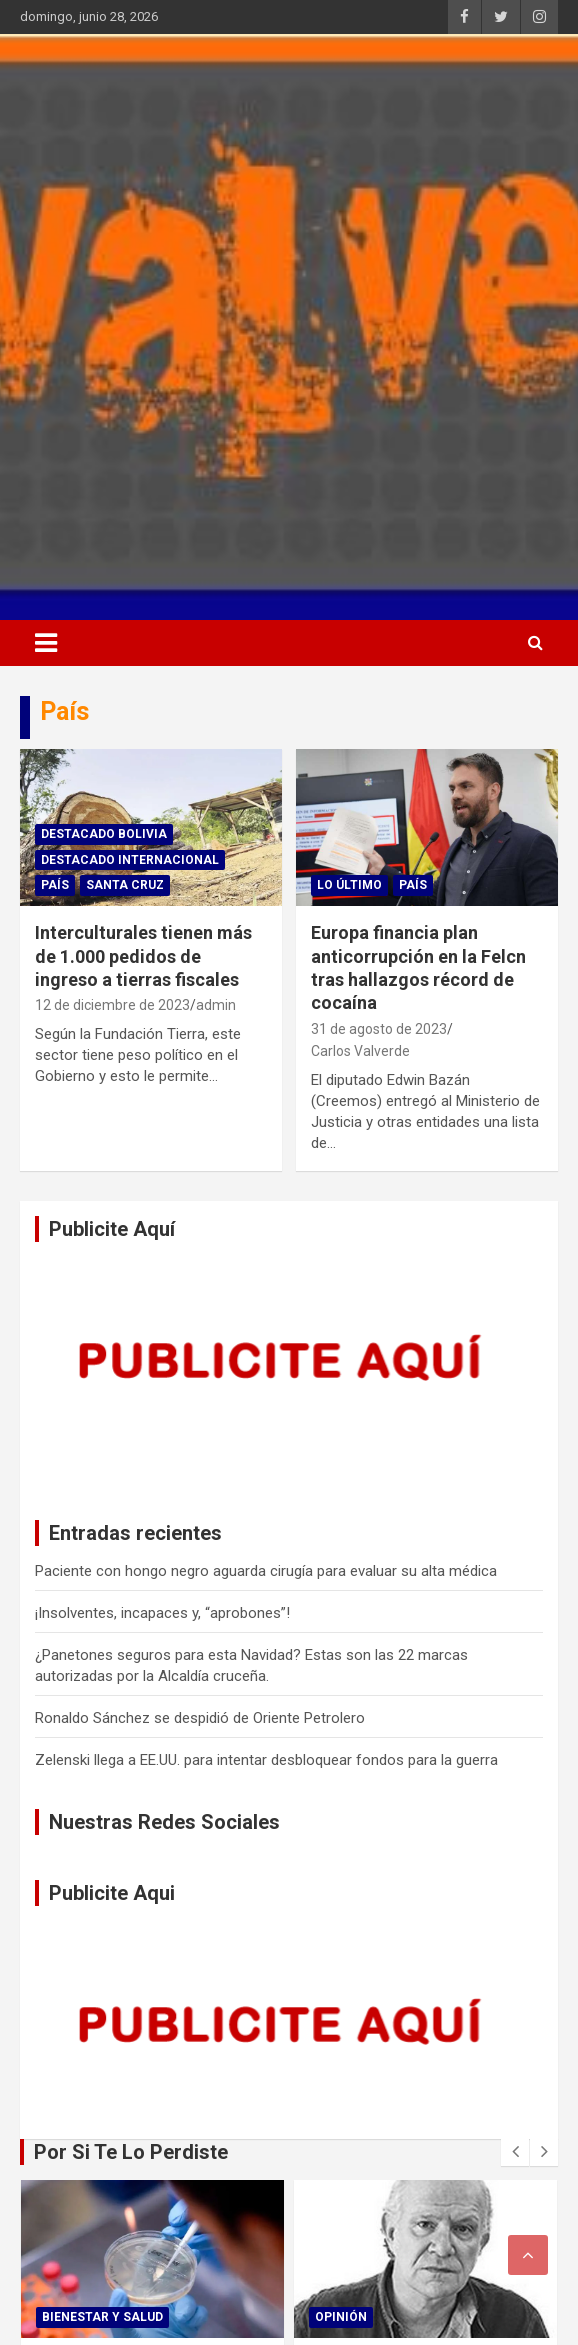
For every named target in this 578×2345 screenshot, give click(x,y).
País (55, 885)
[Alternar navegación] (46, 643)
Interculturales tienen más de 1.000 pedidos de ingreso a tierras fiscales (143, 956)
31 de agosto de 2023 (379, 1029)
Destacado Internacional (130, 860)
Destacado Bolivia (104, 834)
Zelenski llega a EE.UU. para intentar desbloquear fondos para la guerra (266, 1760)
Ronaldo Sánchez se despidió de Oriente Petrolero (200, 1718)
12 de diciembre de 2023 (112, 1005)
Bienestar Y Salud (102, 2317)
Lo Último (349, 885)
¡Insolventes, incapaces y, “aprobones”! (162, 1613)
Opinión (341, 2317)
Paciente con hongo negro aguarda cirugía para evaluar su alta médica (266, 1571)
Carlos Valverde (360, 1051)
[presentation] (515, 2152)
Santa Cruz (125, 885)
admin (216, 1005)
